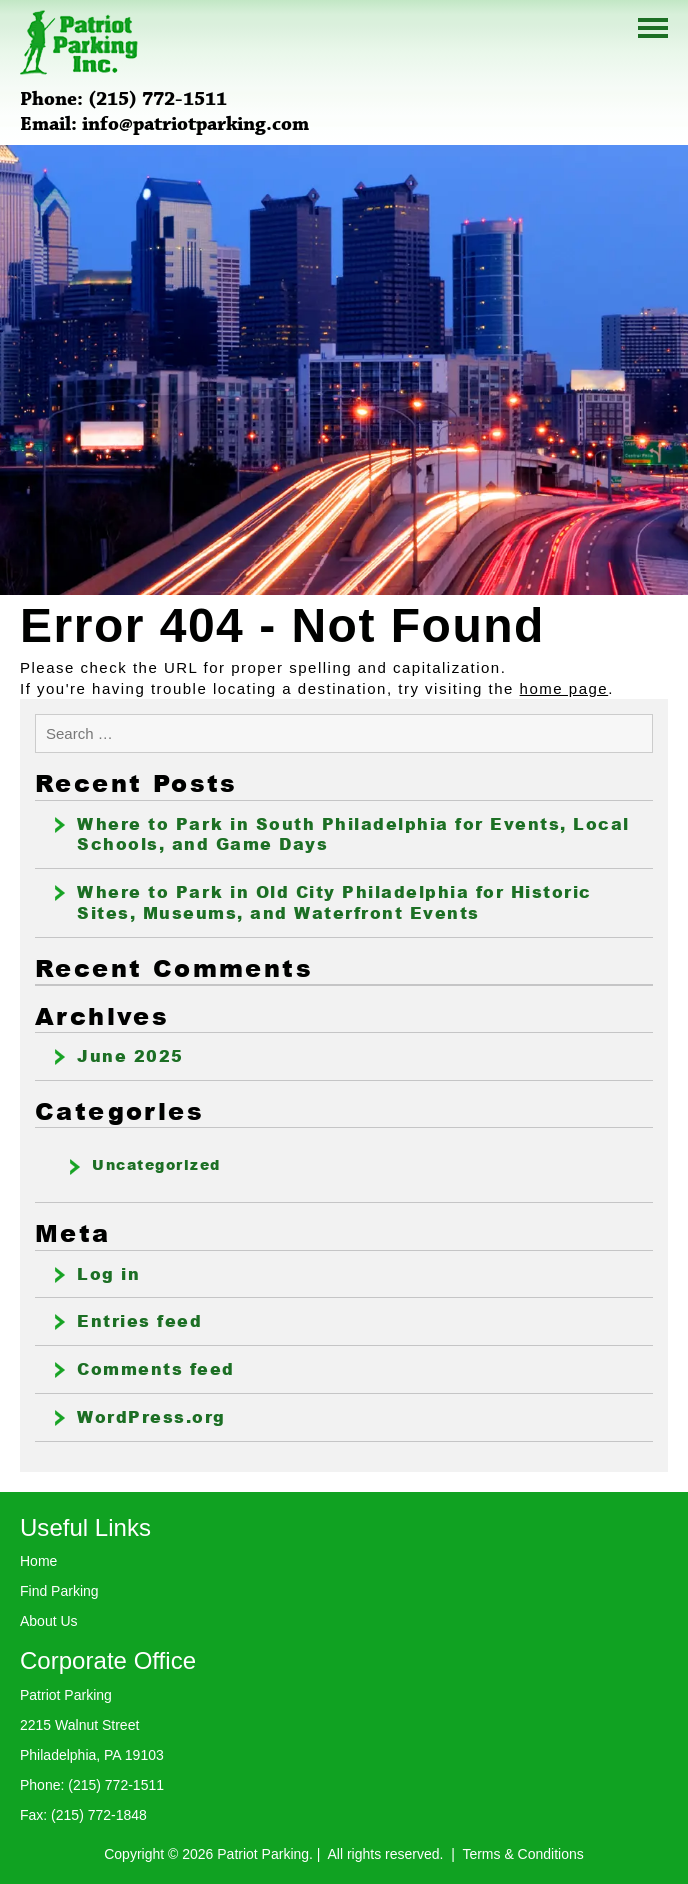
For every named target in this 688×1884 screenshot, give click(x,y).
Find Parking (59, 1591)
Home (38, 1561)
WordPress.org (151, 1417)
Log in (108, 1274)
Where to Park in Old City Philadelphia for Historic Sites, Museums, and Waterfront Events (334, 902)
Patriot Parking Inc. (79, 42)
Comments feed (156, 1369)
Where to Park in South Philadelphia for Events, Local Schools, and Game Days (353, 834)
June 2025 (130, 1056)
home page (564, 688)
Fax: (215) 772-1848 (83, 1815)
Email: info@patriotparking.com (164, 125)
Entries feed (139, 1321)
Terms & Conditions (522, 1854)
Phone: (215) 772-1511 (123, 100)
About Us (49, 1621)
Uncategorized (156, 1165)
